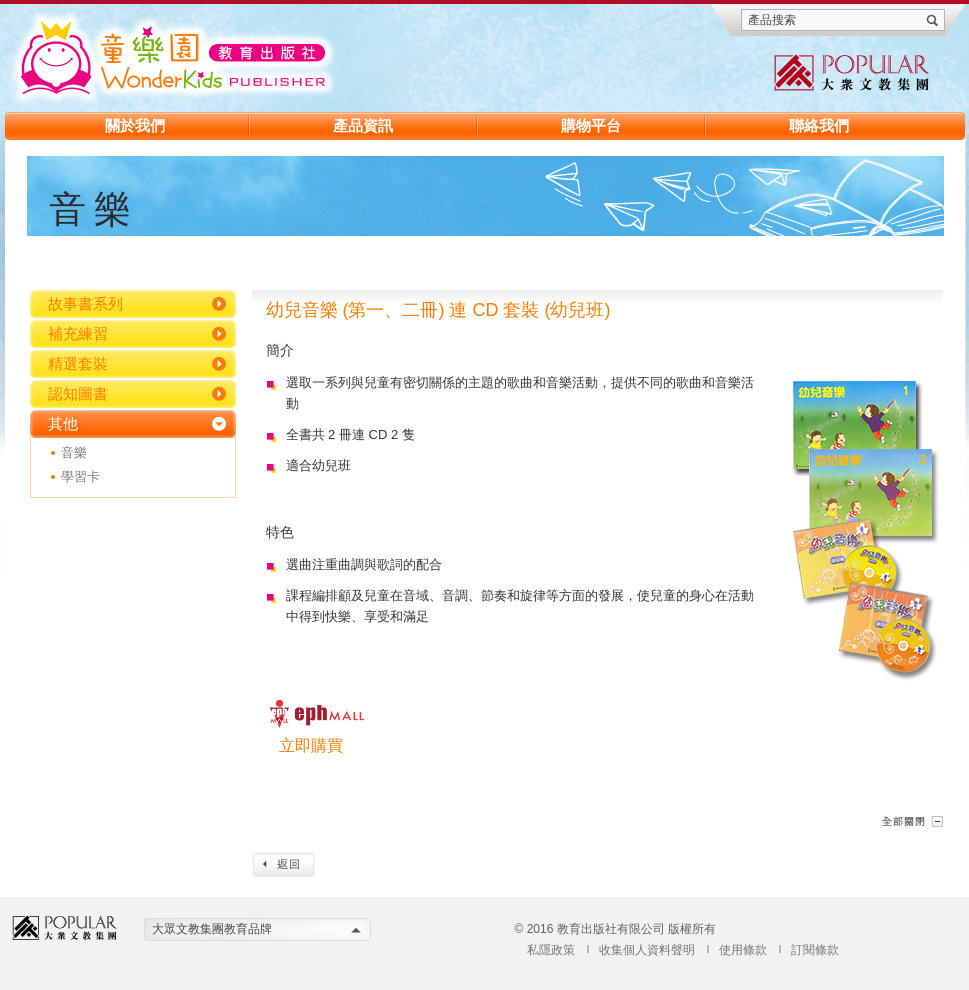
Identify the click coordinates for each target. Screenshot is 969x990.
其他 (63, 423)
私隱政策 (551, 950)
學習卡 (80, 476)
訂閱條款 (815, 950)
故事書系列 (85, 303)
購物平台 (591, 125)
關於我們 (135, 125)
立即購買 (311, 745)
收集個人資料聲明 (647, 950)
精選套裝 (78, 363)
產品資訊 (363, 125)
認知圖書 (78, 393)
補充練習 (78, 333)
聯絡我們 (819, 125)
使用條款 (743, 950)
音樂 (74, 452)
